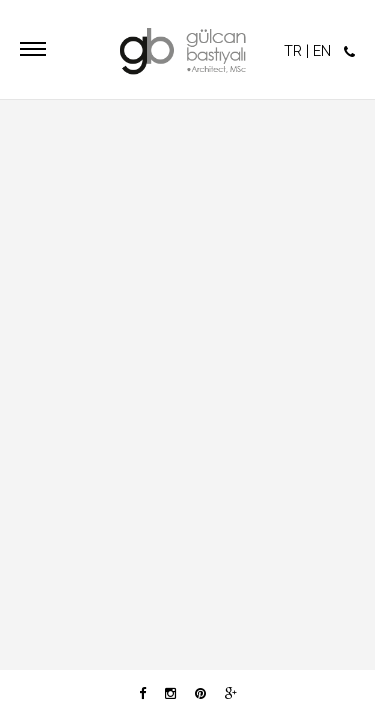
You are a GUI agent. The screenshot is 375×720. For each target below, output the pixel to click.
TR (293, 51)
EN (322, 51)
